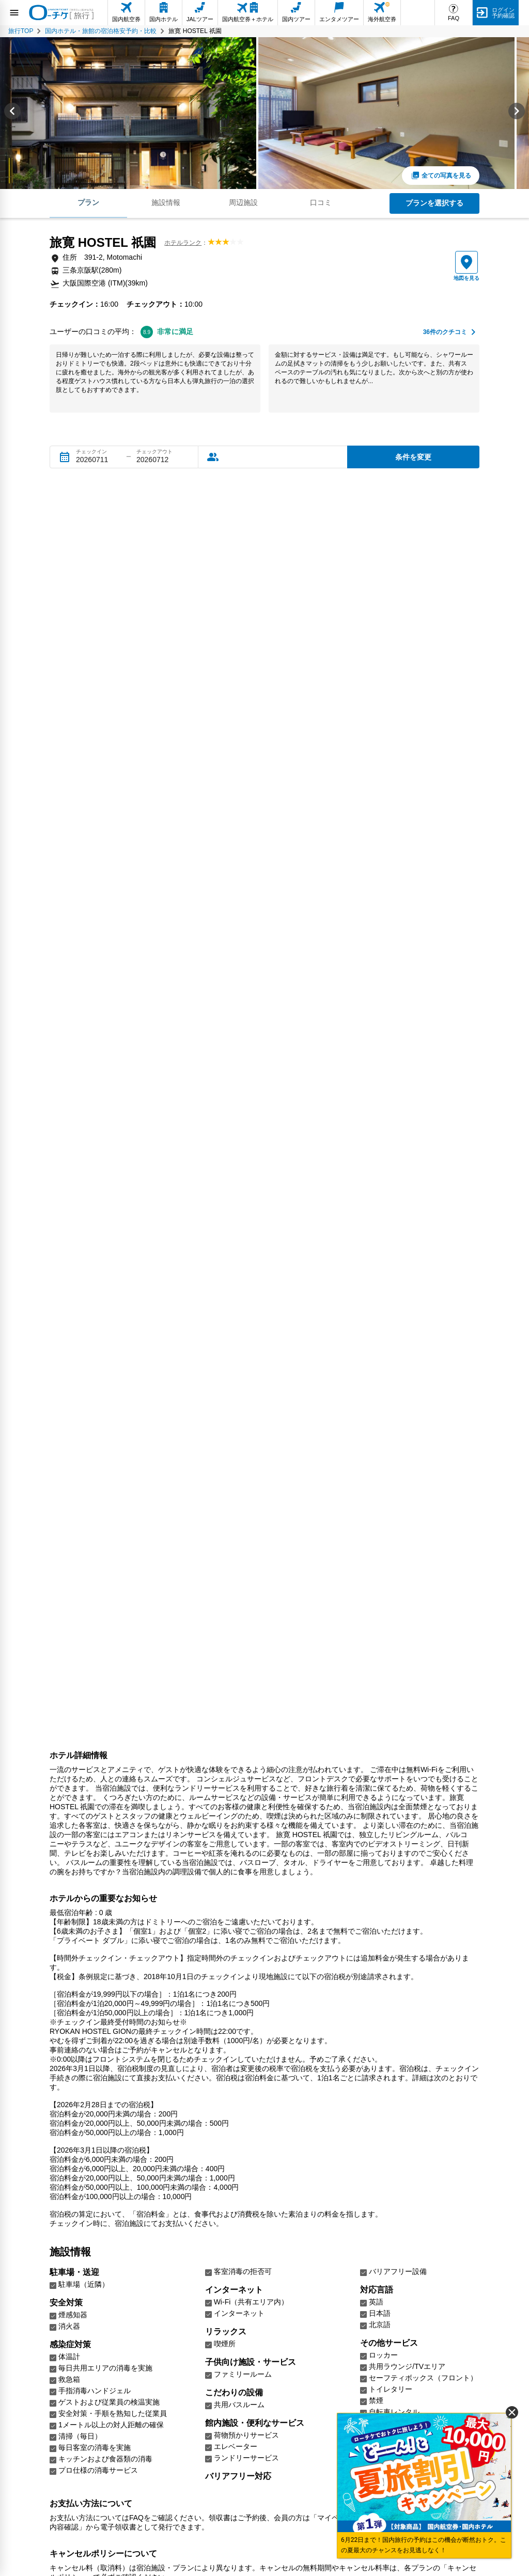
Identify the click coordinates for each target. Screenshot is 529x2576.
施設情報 (165, 202)
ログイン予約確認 (503, 13)
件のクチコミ (445, 332)
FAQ (453, 18)
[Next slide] (516, 113)
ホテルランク (182, 242)
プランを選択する (434, 203)
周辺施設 (243, 202)
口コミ (321, 202)
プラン (88, 202)
